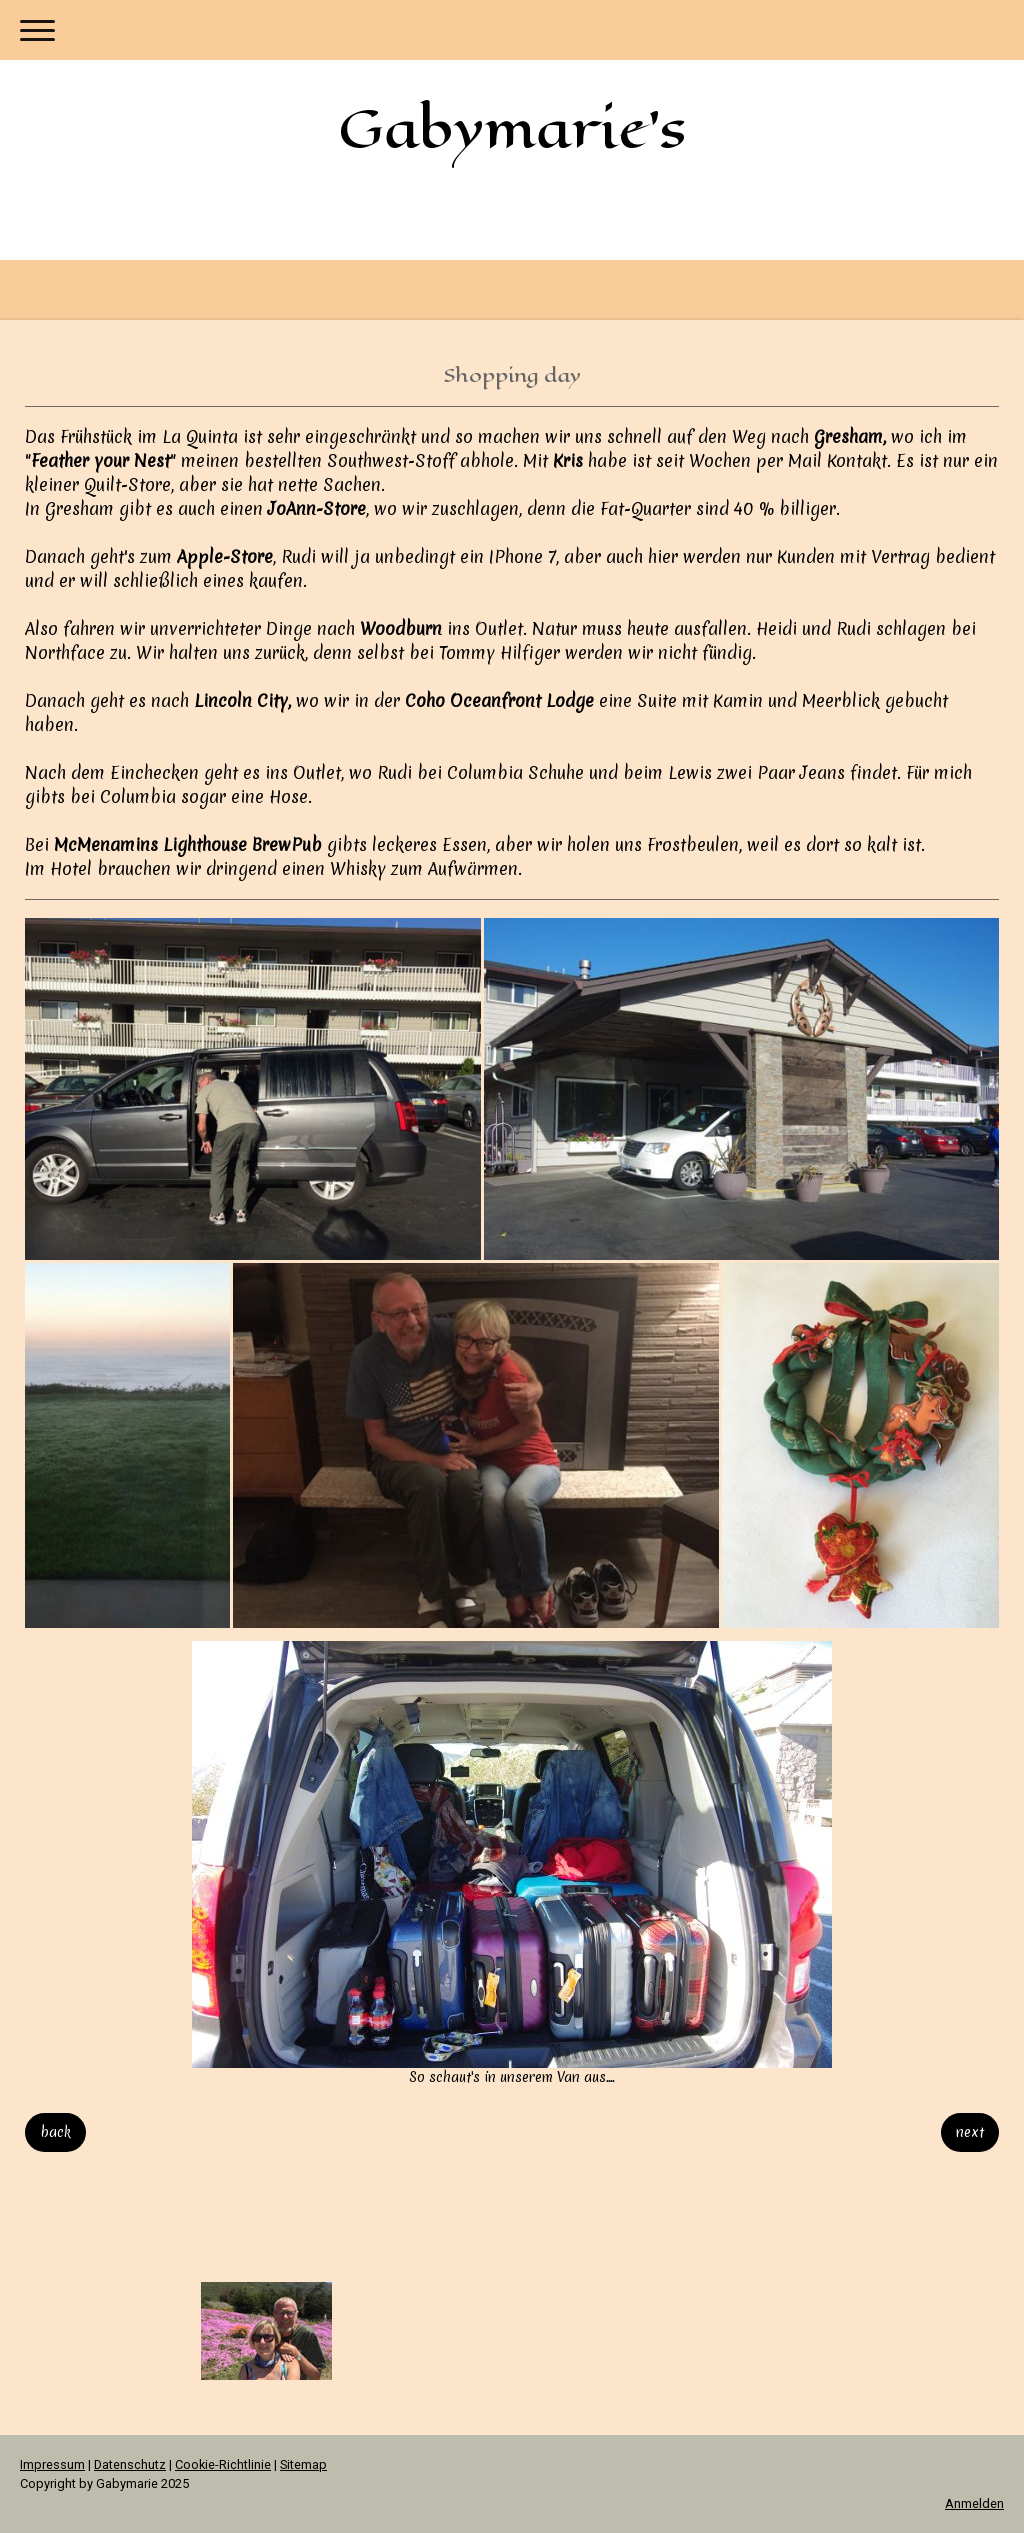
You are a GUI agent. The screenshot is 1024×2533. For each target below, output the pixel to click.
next (970, 2132)
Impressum (52, 2464)
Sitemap (303, 2464)
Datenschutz (130, 2464)
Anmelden (974, 2503)
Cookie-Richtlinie (223, 2464)
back (55, 2132)
